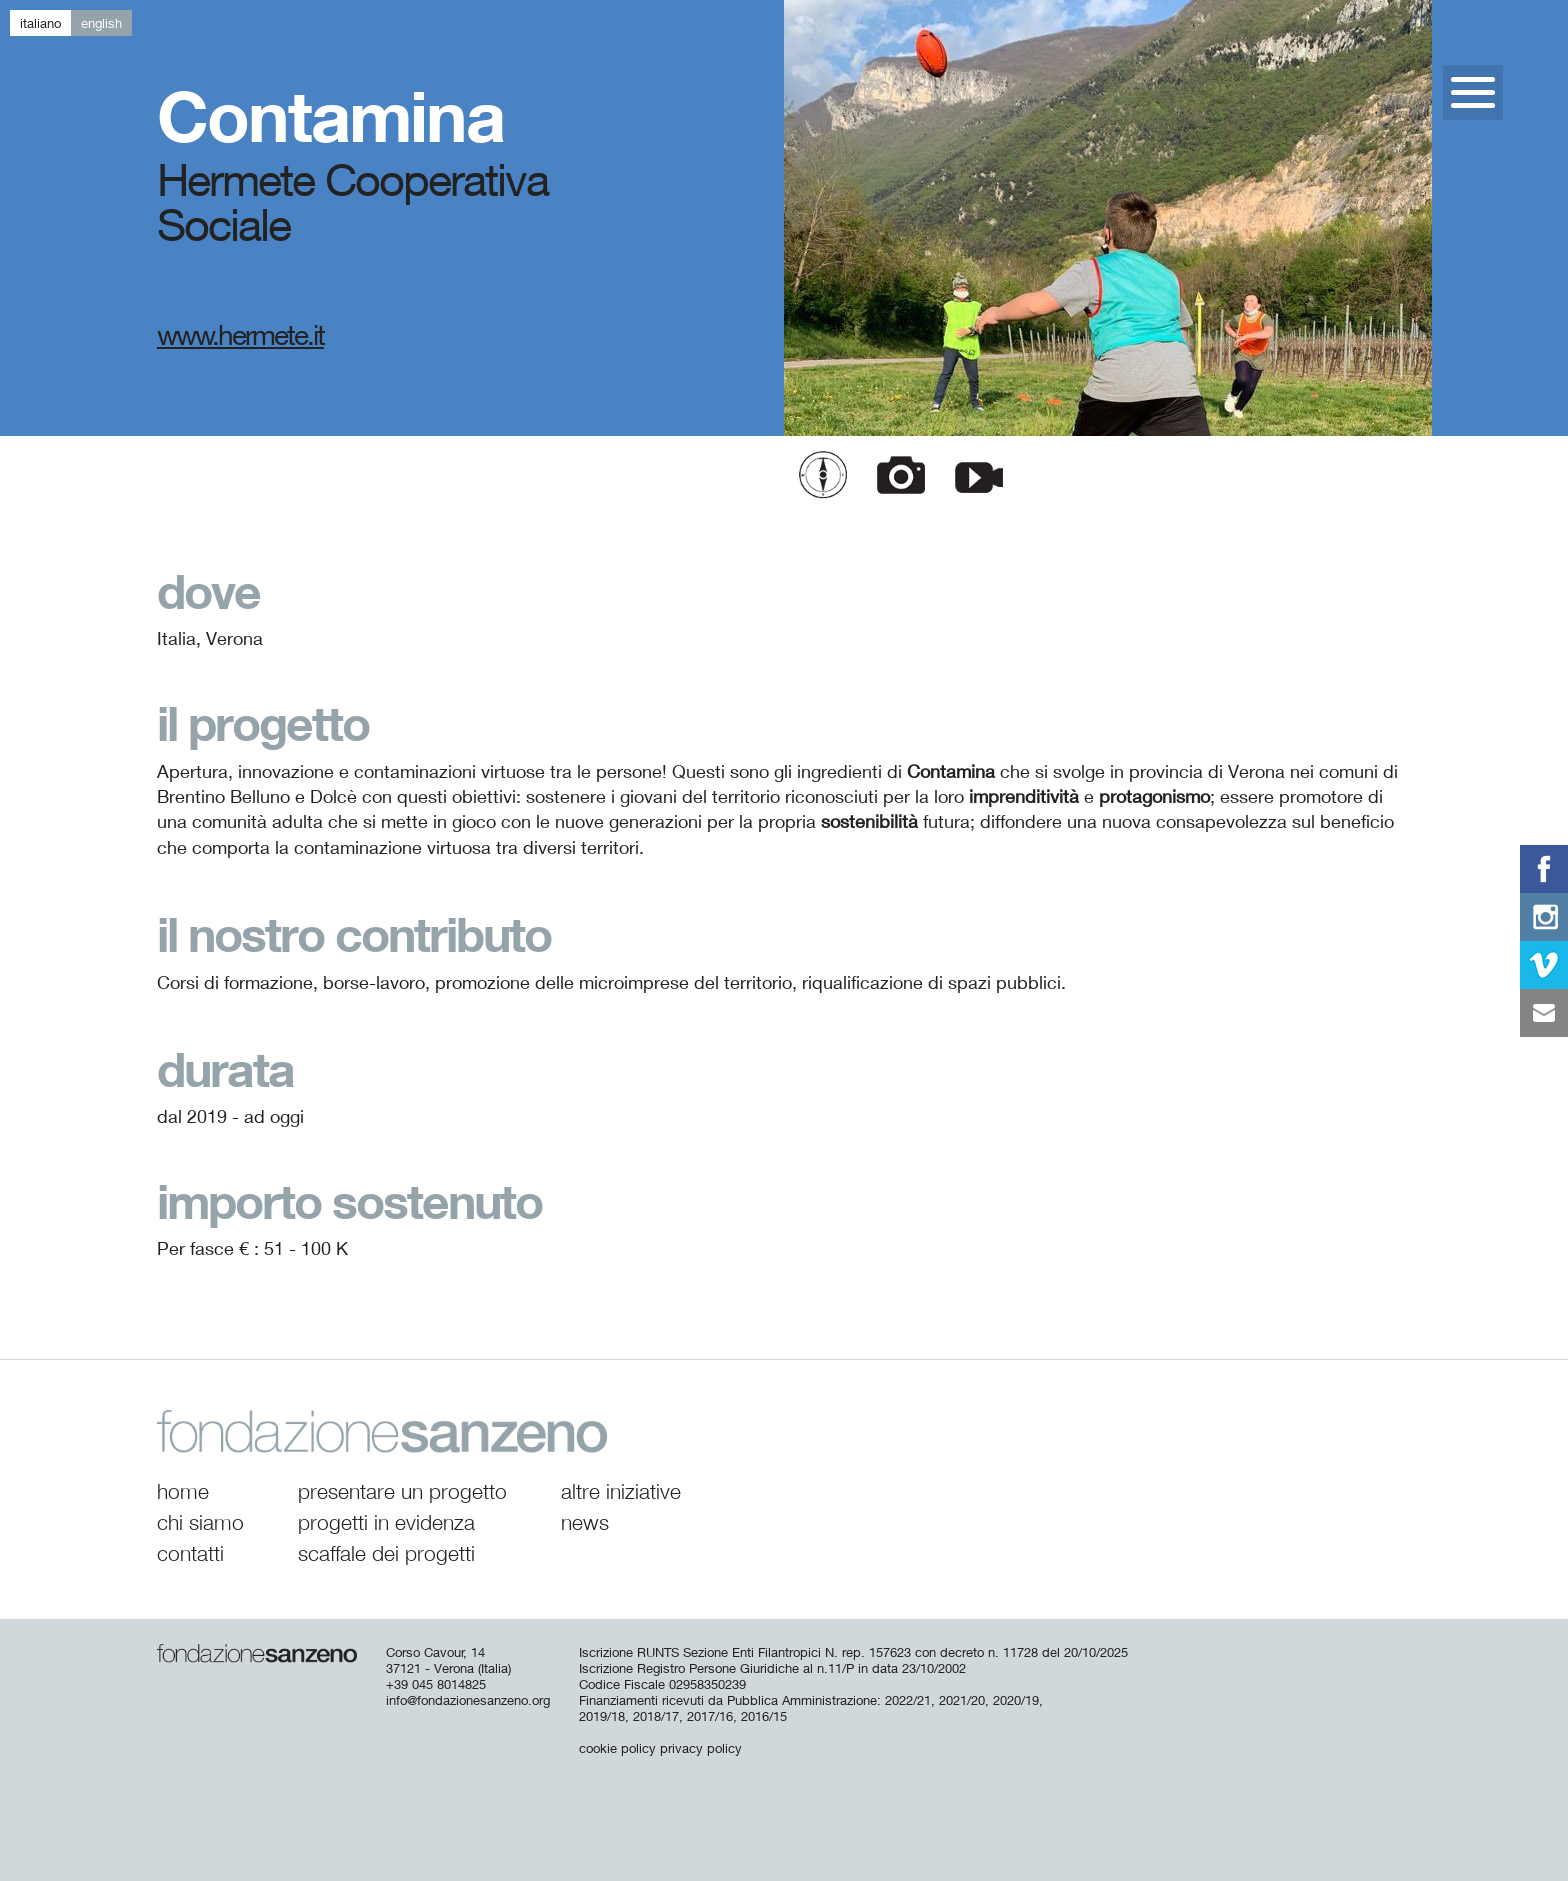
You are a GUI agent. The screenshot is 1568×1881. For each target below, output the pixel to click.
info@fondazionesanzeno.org (468, 1700)
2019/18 (602, 1716)
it (40, 23)
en (101, 23)
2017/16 (710, 1716)
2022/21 (908, 1700)
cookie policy (617, 1748)
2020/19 (1016, 1700)
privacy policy (701, 1748)
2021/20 (962, 1700)
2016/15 (764, 1716)
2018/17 (656, 1716)
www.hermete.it (240, 334)
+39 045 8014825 (436, 1684)
